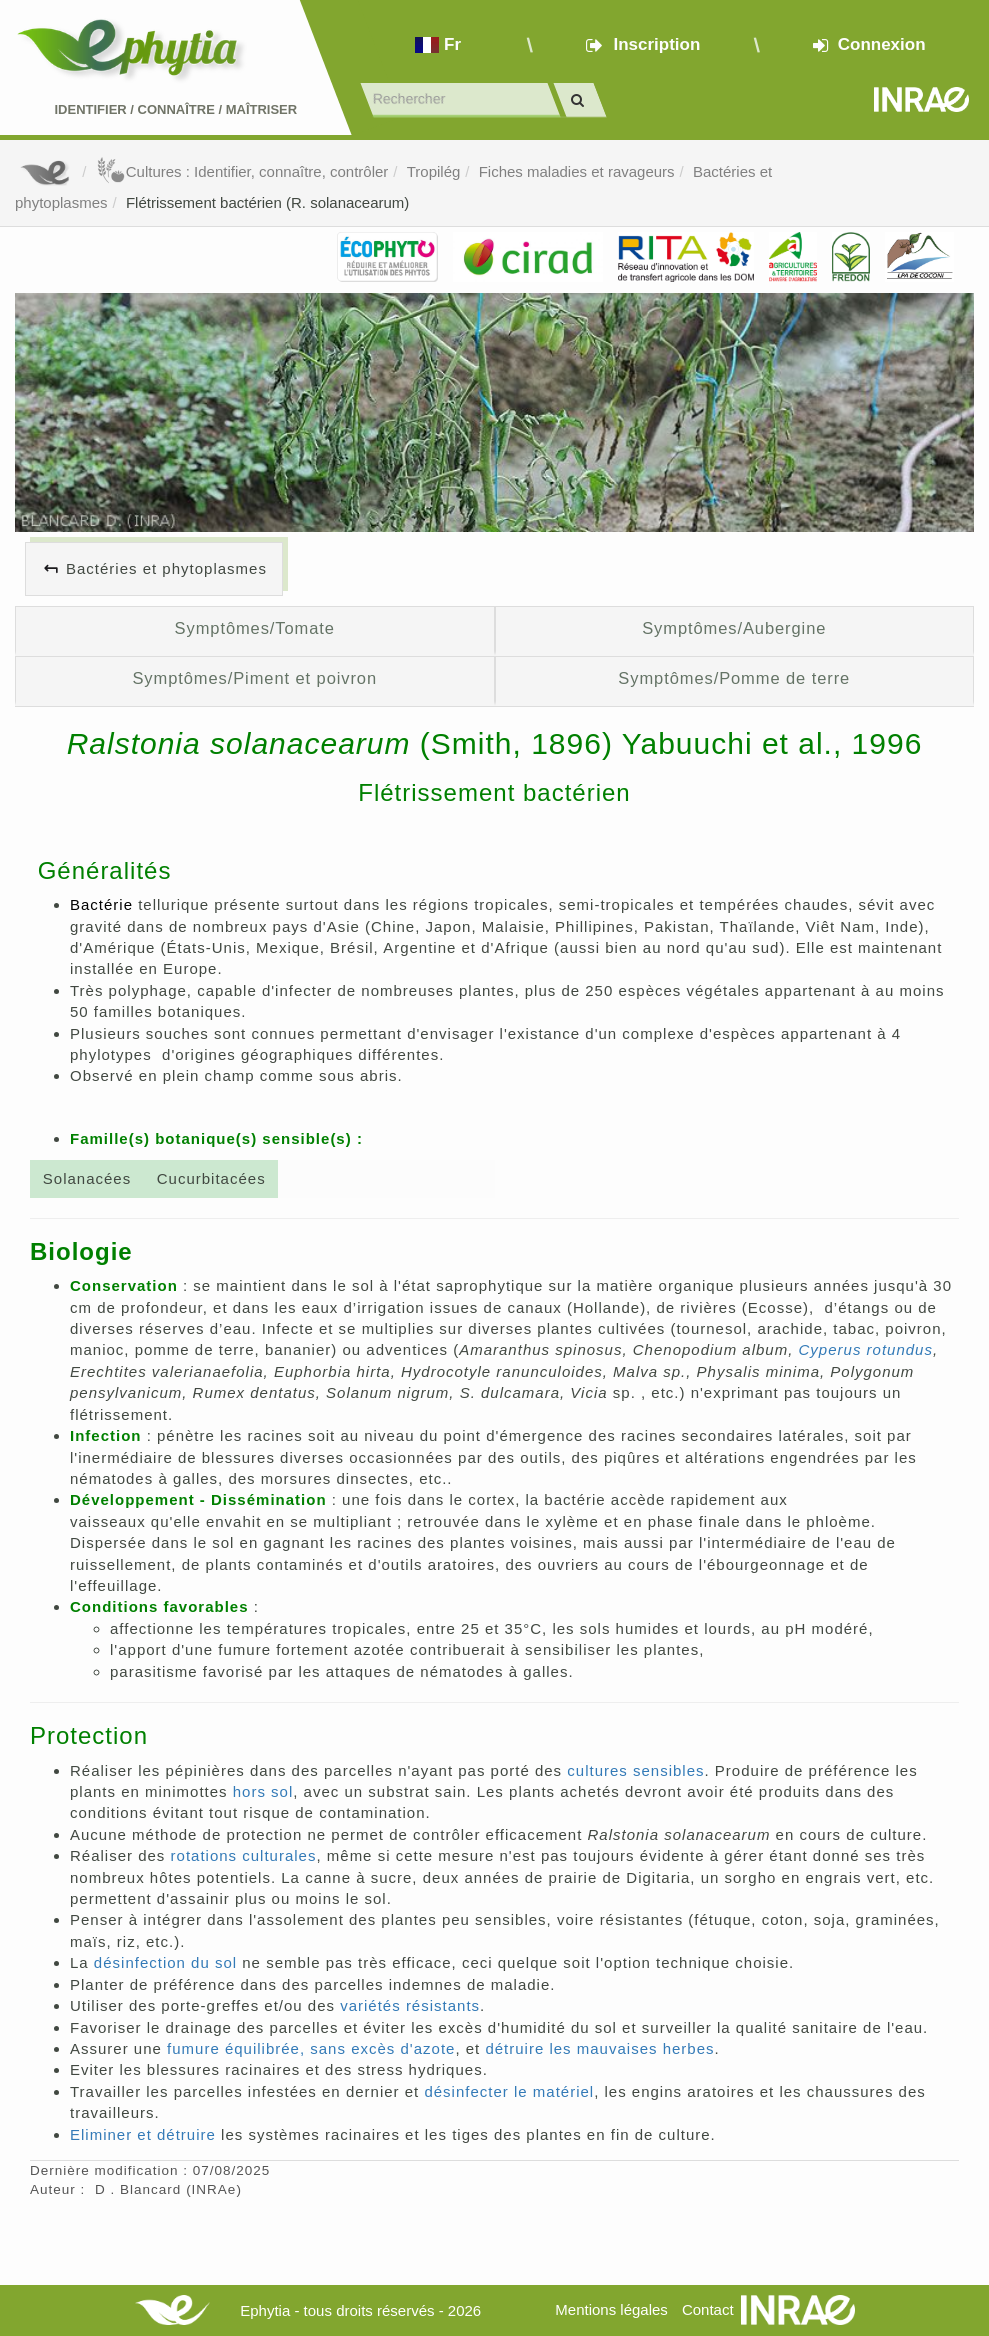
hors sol (263, 1791)
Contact (708, 2309)
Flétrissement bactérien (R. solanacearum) (267, 202)
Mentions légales (611, 2309)
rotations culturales (244, 1855)
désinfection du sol (165, 1962)
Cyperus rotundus (866, 1349)
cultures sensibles (635, 1770)
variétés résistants (410, 2005)
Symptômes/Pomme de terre (734, 678)
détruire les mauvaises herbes (599, 2048)
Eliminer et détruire (143, 2134)
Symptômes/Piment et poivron (254, 678)
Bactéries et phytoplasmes (166, 568)
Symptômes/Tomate (255, 628)
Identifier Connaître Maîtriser (175, 109)
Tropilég (434, 171)
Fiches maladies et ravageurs (577, 171)
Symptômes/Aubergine (734, 628)
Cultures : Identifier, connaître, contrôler (242, 171)
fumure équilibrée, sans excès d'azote (311, 2048)
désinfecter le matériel (509, 2091)
